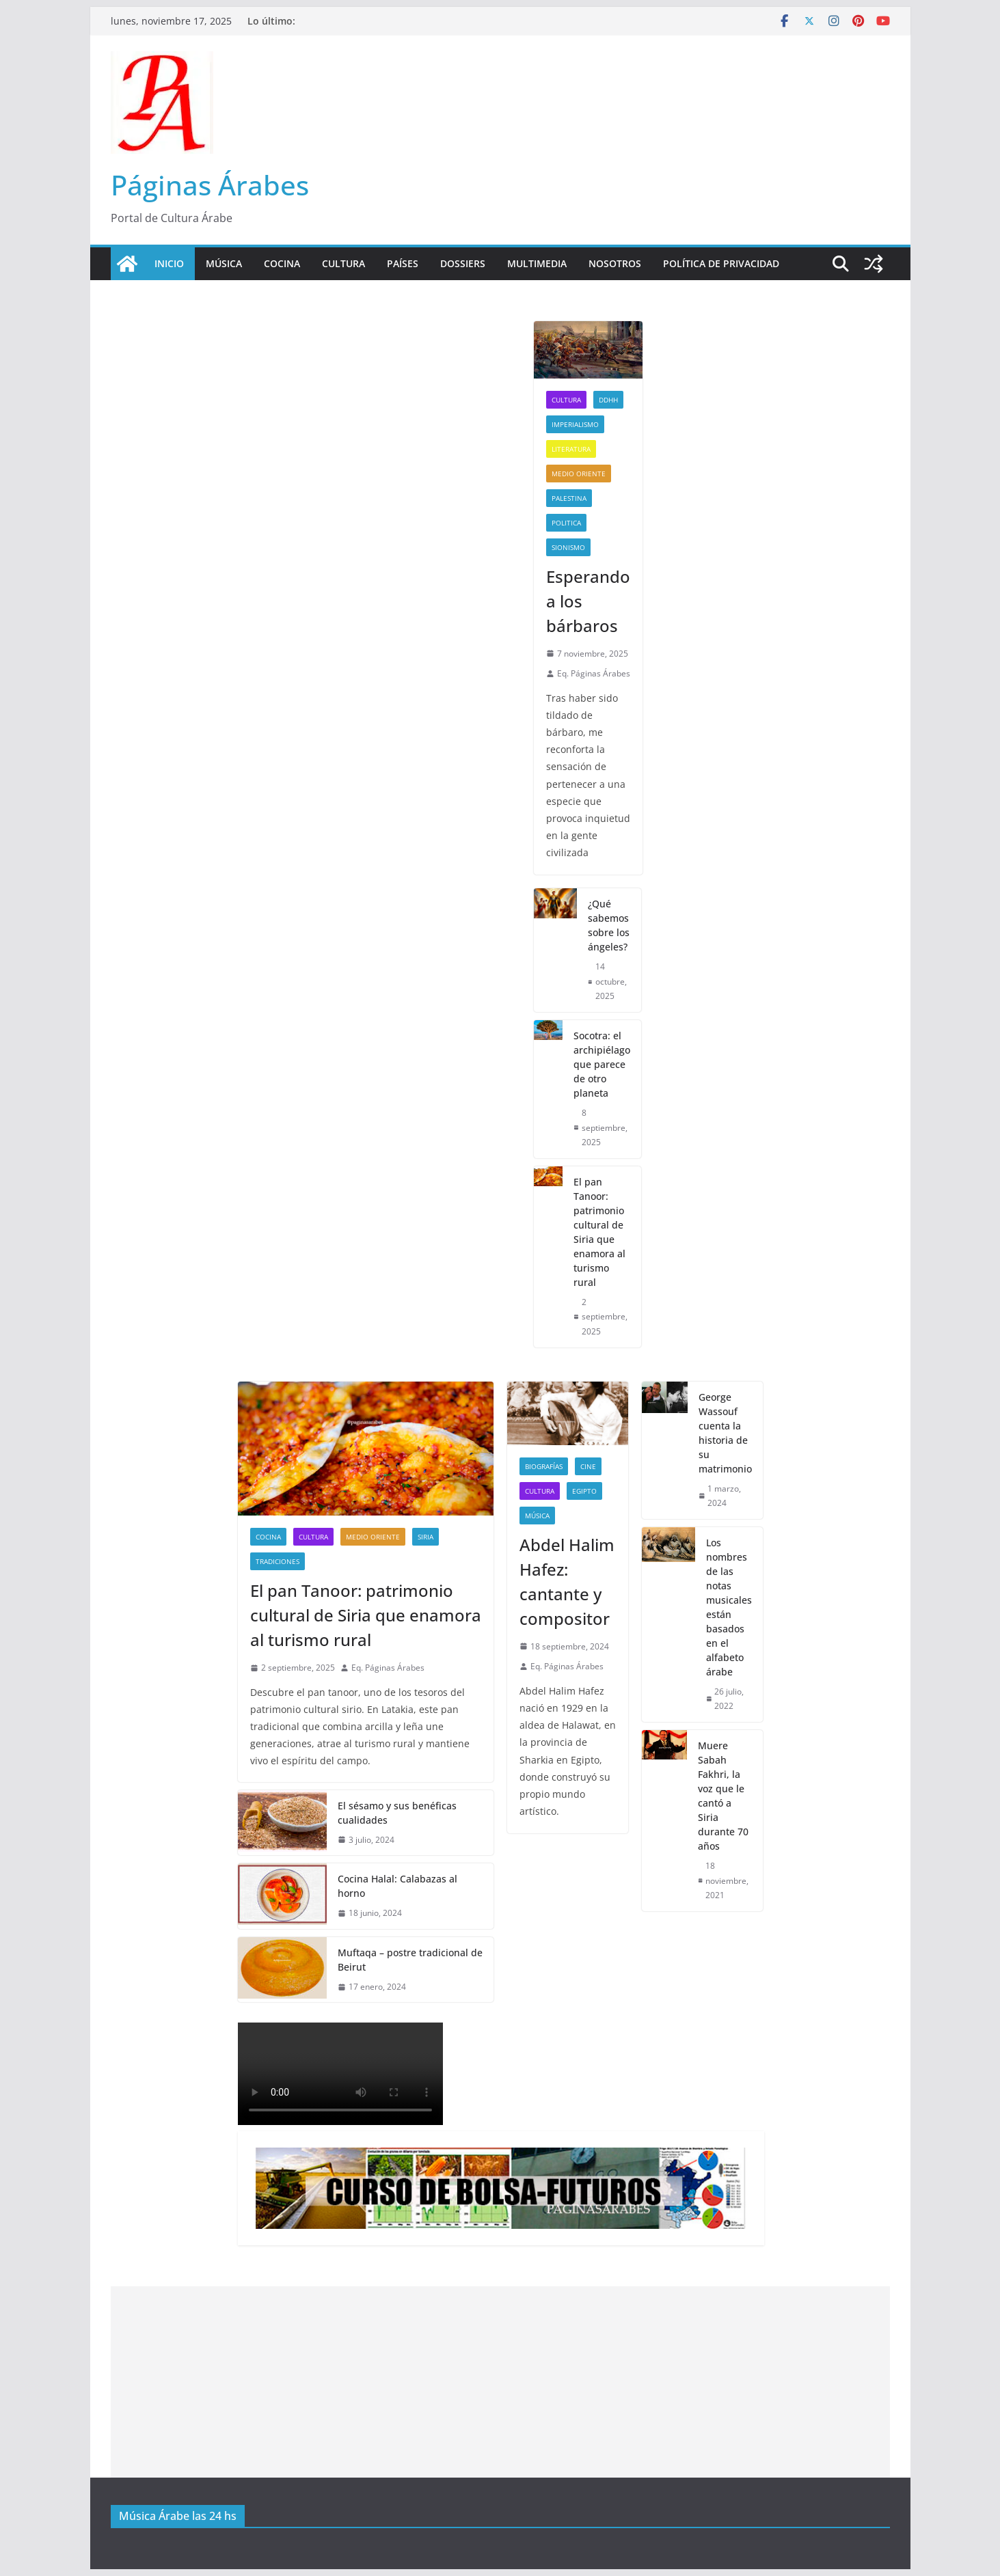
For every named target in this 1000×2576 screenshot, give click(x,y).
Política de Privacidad (721, 263)
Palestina (569, 498)
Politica (566, 522)
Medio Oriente (579, 473)
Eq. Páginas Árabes (593, 673)
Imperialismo (575, 424)
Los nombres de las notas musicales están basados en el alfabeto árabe (729, 1607)
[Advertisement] (500, 2382)
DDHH (608, 400)
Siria (425, 1537)
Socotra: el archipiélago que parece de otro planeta (601, 1064)
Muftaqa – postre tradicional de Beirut (410, 1959)
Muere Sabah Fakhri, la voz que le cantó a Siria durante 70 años (723, 1795)
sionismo (568, 547)
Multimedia (537, 263)
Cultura (343, 263)
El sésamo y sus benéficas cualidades (397, 1812)
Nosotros (615, 263)
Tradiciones (277, 1561)
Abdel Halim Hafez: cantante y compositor (566, 1581)
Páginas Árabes (210, 185)
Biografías (544, 1466)
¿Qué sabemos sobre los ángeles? (609, 925)
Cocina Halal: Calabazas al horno (397, 1886)
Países (402, 263)
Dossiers (462, 263)
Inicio (169, 263)
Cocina (282, 263)
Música (224, 263)
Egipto (584, 1491)
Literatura (571, 449)
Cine (588, 1466)
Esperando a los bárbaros (588, 601)
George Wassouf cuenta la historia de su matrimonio (725, 1432)
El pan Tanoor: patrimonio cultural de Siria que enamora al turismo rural (599, 1232)
